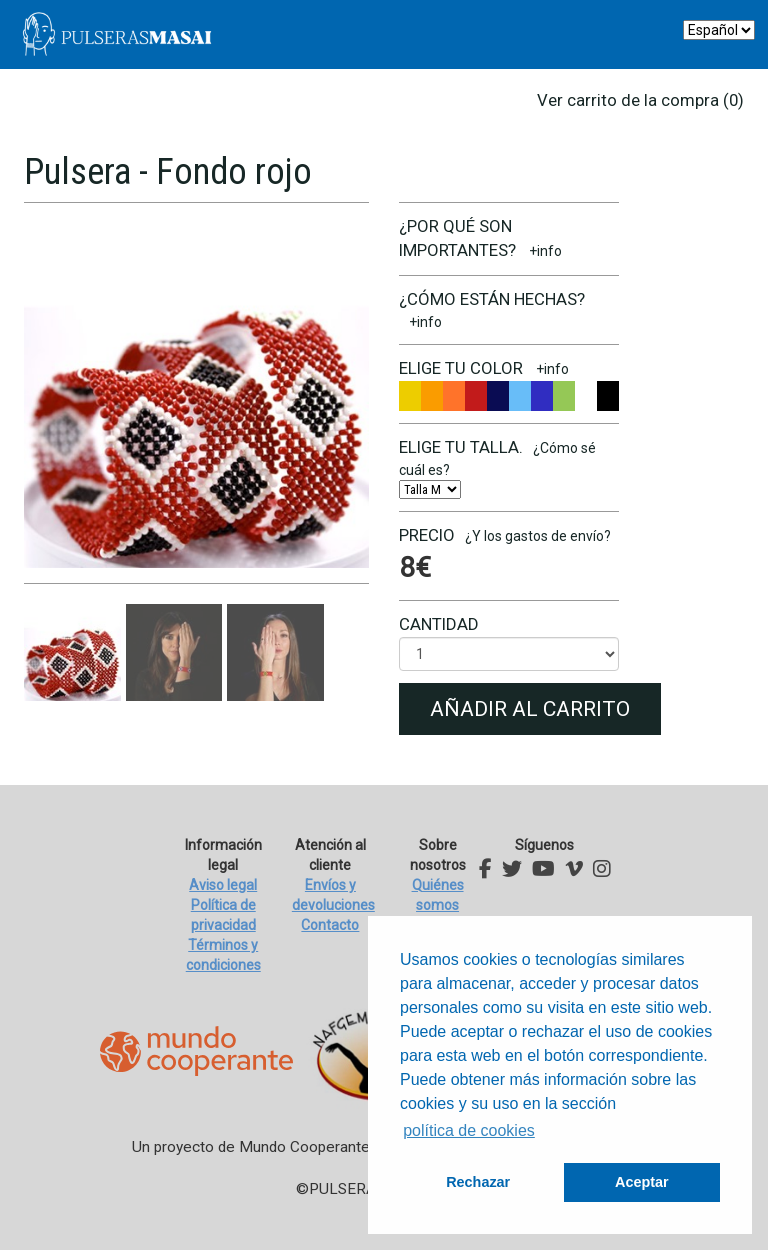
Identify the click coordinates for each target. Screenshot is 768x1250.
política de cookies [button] (469, 1130)
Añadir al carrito (530, 709)
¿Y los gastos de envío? (538, 536)
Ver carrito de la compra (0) (640, 100)
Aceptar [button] (642, 1182)
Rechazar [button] (478, 1182)
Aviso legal (223, 885)
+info (545, 251)
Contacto (330, 925)
